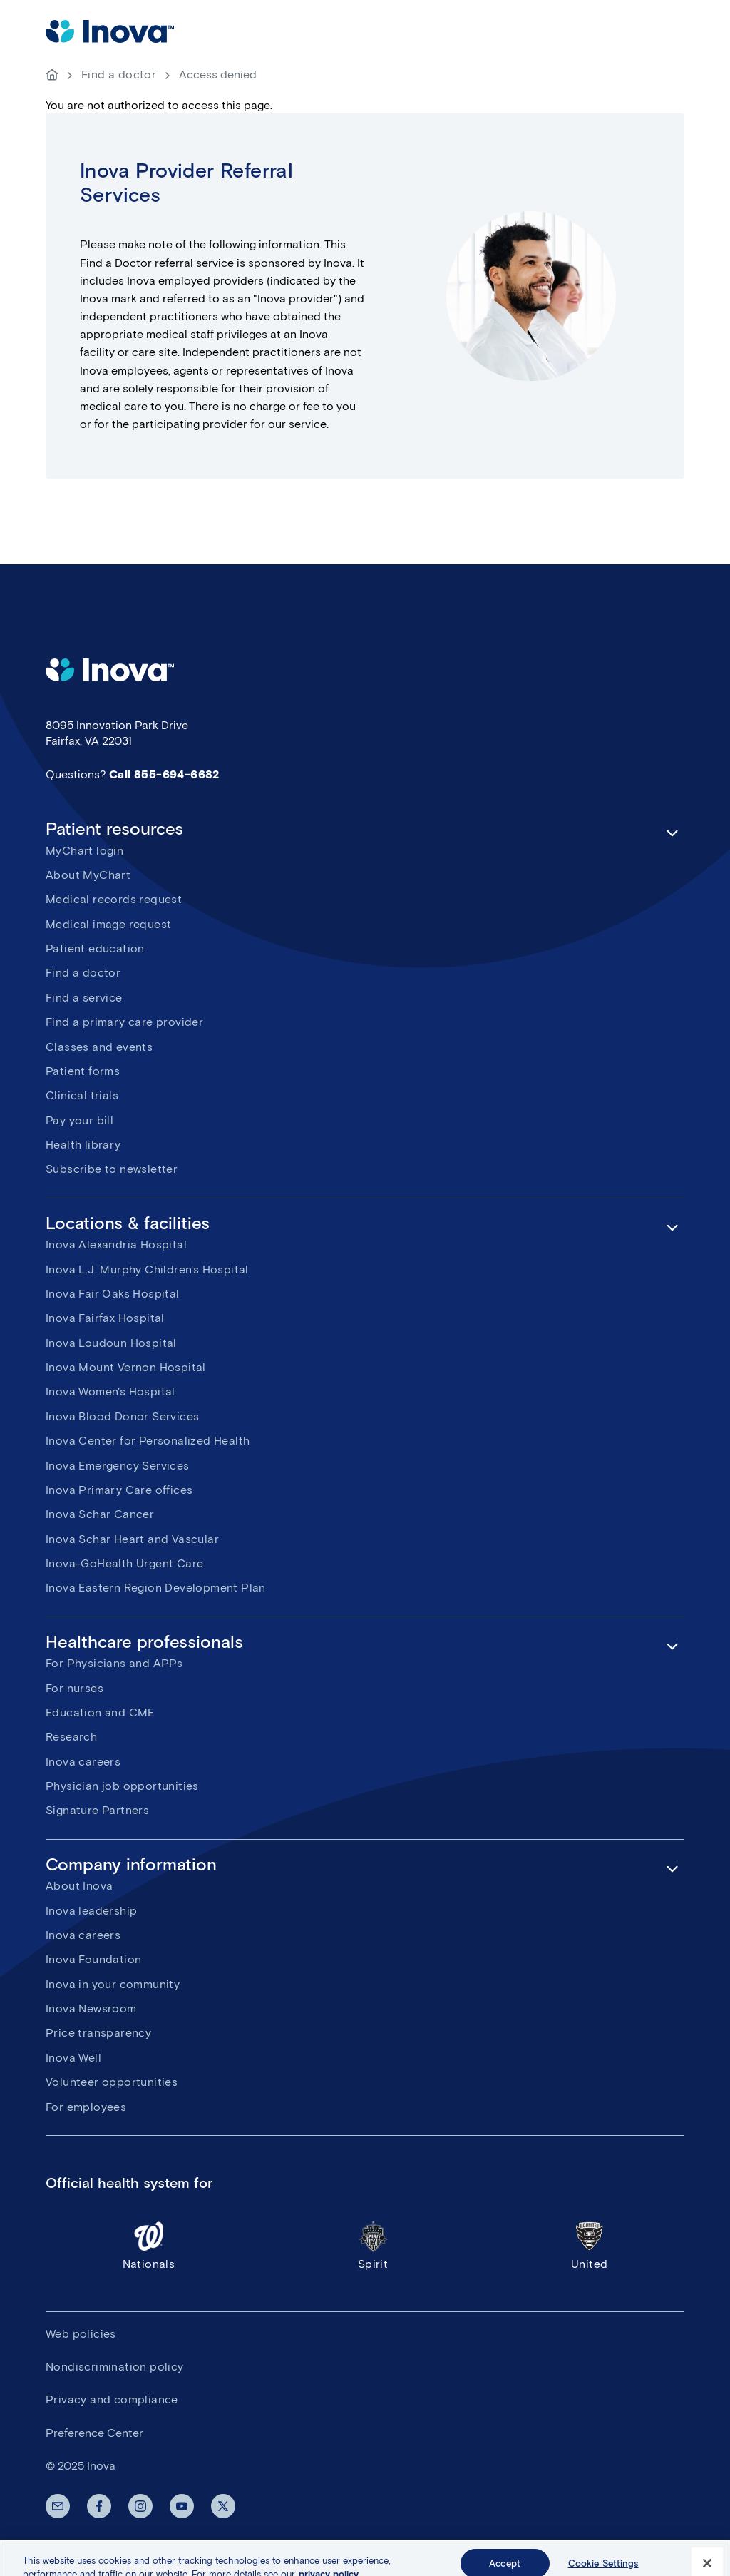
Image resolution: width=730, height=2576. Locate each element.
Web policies (81, 2334)
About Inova (79, 1886)
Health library (83, 1144)
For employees (86, 2107)
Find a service (84, 997)
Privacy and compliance (112, 2399)
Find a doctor (118, 74)
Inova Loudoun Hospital (111, 1343)
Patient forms (83, 1071)
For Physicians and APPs (114, 1663)
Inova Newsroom (91, 2008)
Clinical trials (82, 1095)
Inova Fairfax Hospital (105, 1318)
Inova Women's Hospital (110, 1391)
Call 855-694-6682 (164, 774)
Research (71, 1736)
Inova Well (73, 2058)
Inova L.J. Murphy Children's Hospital (147, 1269)
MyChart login (84, 850)
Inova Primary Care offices (119, 1490)
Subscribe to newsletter (112, 1169)
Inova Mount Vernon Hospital (126, 1367)
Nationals (149, 2245)
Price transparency (98, 2033)
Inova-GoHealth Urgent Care (124, 1563)
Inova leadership (91, 1911)
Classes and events (99, 1047)
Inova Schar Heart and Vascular (132, 1539)
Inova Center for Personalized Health (148, 1440)
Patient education (95, 948)
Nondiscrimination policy (115, 2366)
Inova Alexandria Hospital (116, 1244)
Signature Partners (97, 1810)
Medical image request (108, 924)
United (589, 2245)
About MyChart (88, 875)
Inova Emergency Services (118, 1465)
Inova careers (83, 1761)
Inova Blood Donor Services (122, 1416)
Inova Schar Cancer (100, 1514)
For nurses (74, 1688)
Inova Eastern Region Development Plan (156, 1587)
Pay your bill (79, 1120)
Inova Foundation (93, 1959)
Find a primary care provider (124, 1022)
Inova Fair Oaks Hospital (113, 1293)
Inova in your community (113, 1984)
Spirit (373, 2245)
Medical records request (114, 899)
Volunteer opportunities (112, 2082)
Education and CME (100, 1712)
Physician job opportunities (122, 1786)
